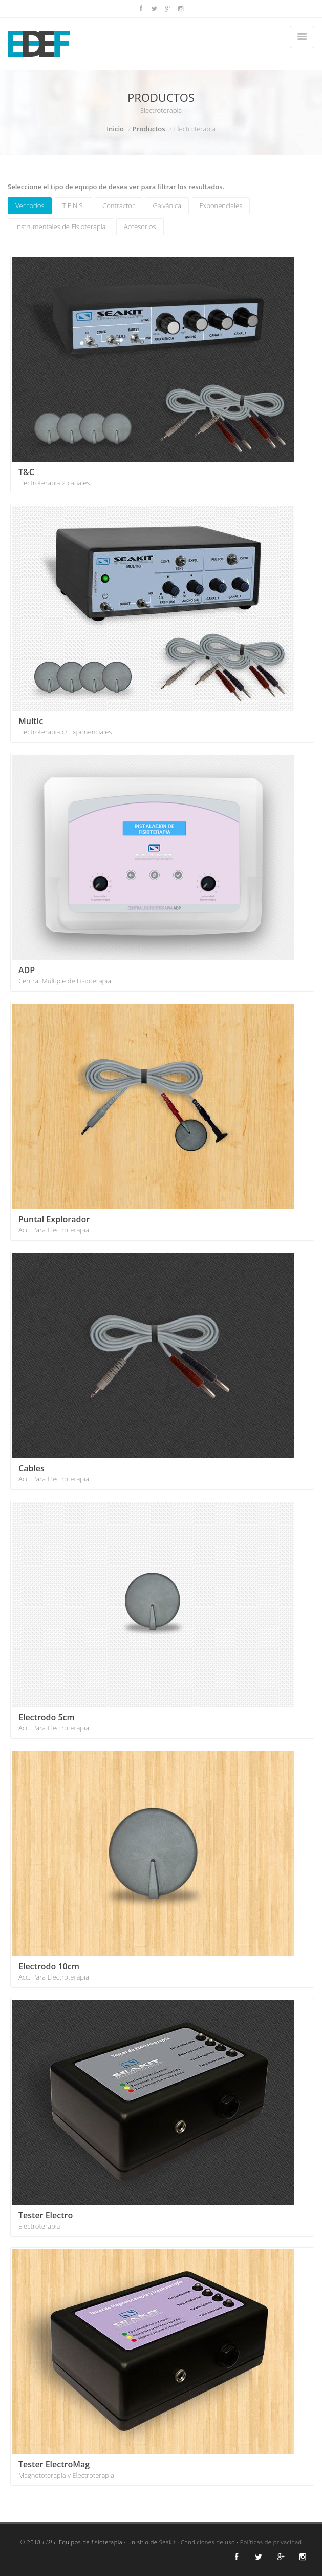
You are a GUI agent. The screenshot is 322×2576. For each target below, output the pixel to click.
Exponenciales (221, 205)
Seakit (167, 2542)
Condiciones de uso (208, 2542)
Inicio (115, 128)
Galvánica (167, 205)
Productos (149, 128)
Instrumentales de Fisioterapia (60, 226)
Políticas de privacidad (271, 2542)
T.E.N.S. (73, 205)
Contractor (118, 205)
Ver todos (29, 205)
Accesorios (140, 226)
